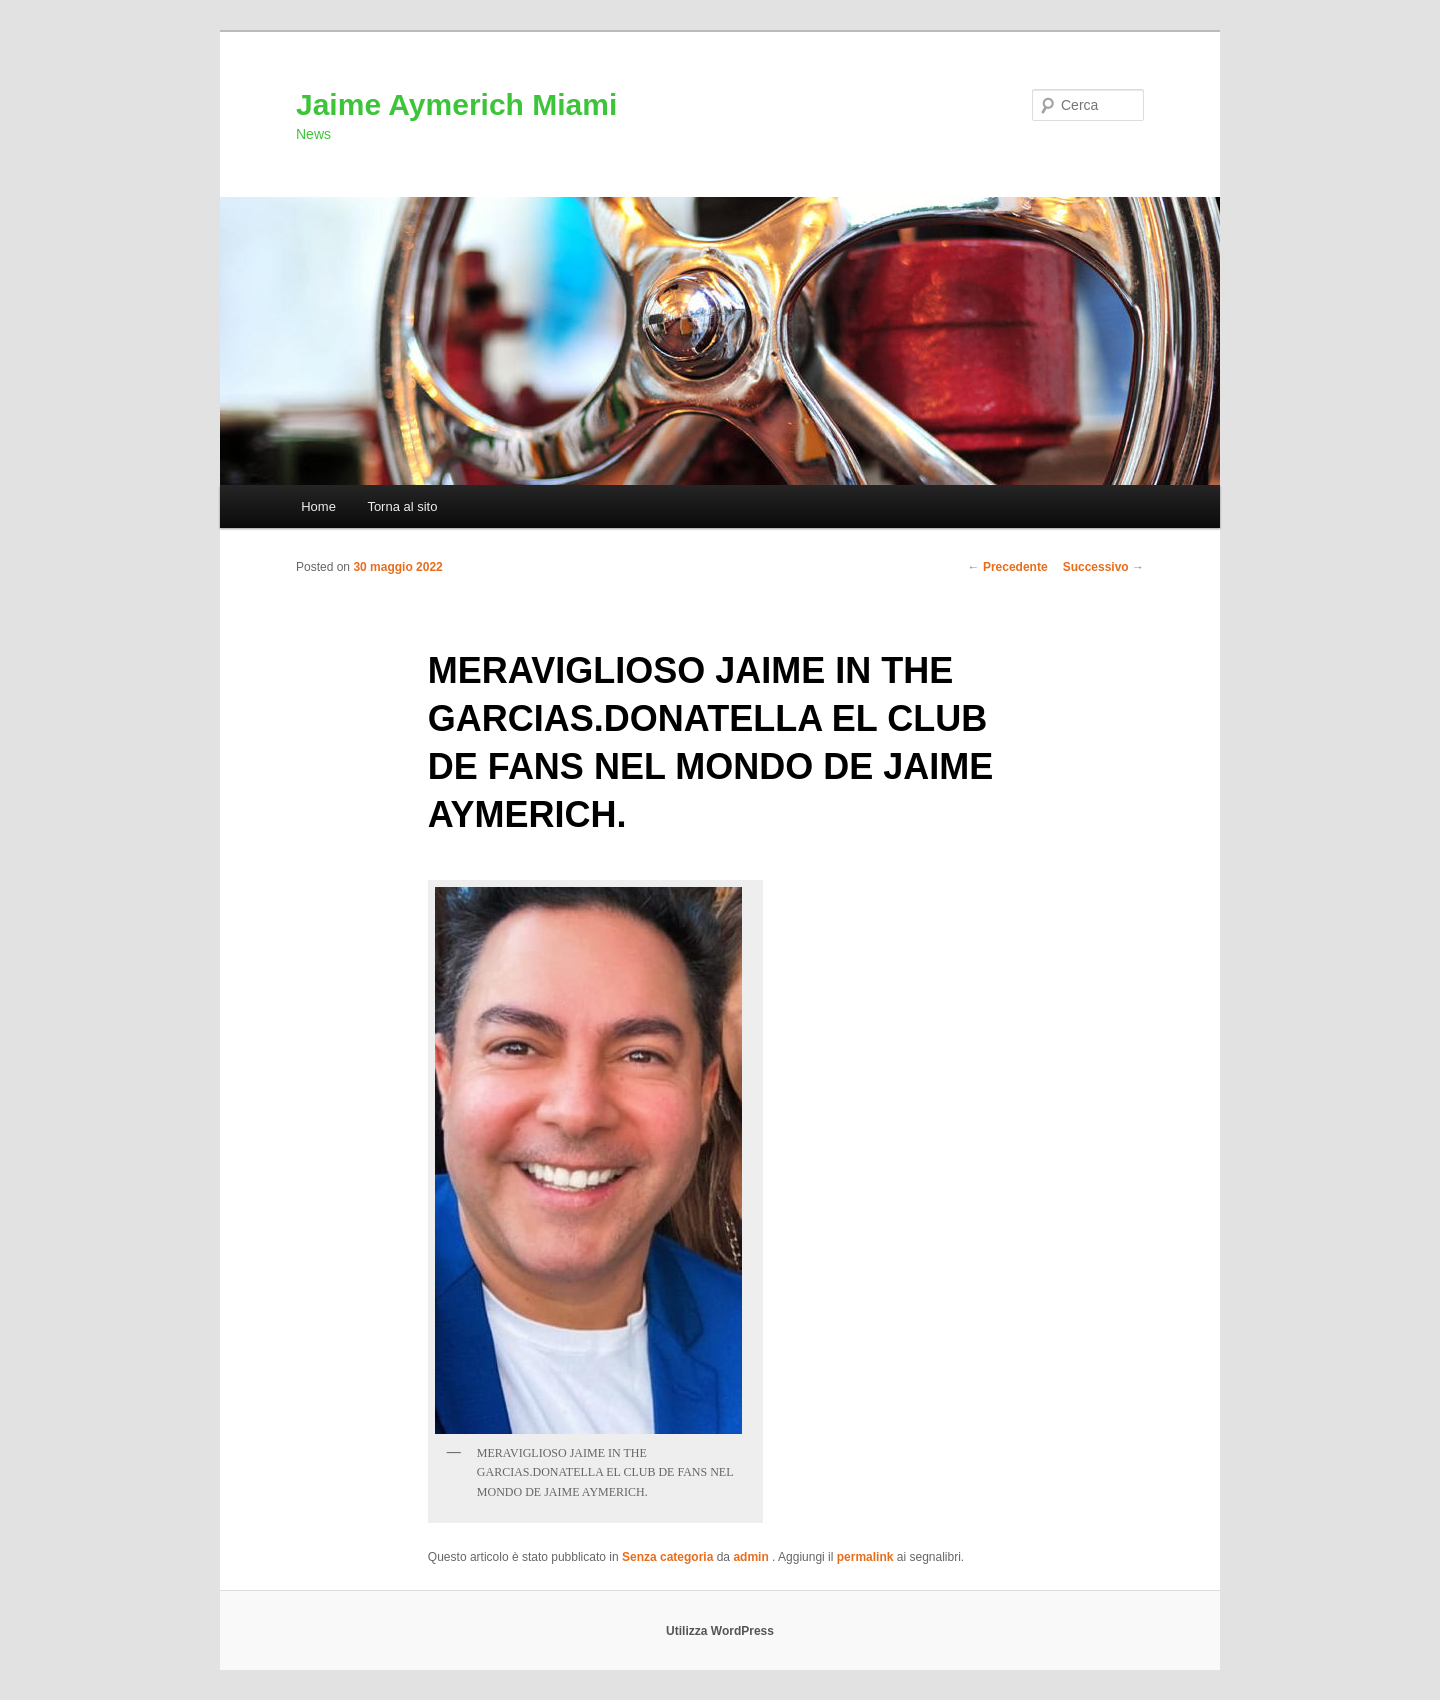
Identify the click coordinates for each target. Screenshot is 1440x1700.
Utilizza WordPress (720, 1631)
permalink (865, 1557)
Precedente (1008, 567)
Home (318, 506)
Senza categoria (667, 1557)
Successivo (1103, 567)
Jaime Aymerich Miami (456, 104)
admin (752, 1557)
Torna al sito (402, 506)
